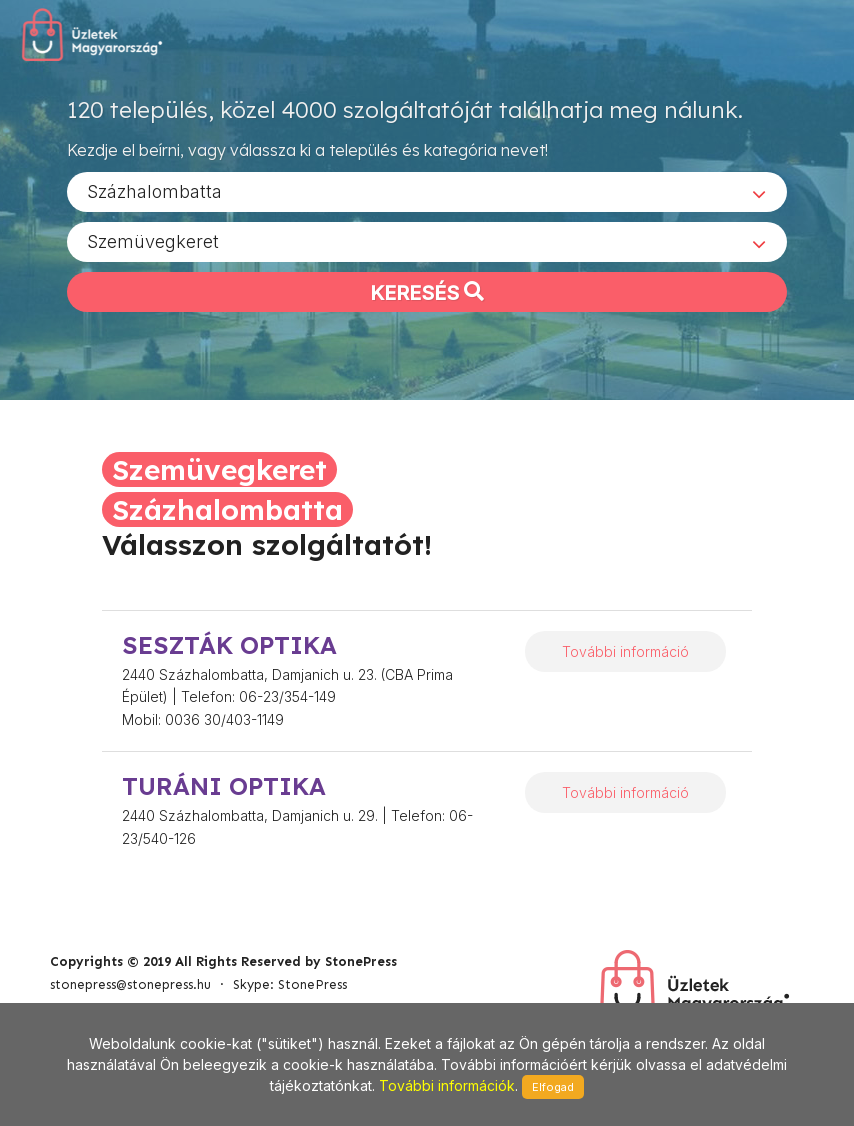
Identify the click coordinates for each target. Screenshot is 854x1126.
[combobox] (427, 191)
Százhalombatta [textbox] (154, 190)
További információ (625, 651)
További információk (447, 1085)
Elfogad (553, 1087)
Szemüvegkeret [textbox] (153, 240)
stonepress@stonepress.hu (130, 984)
